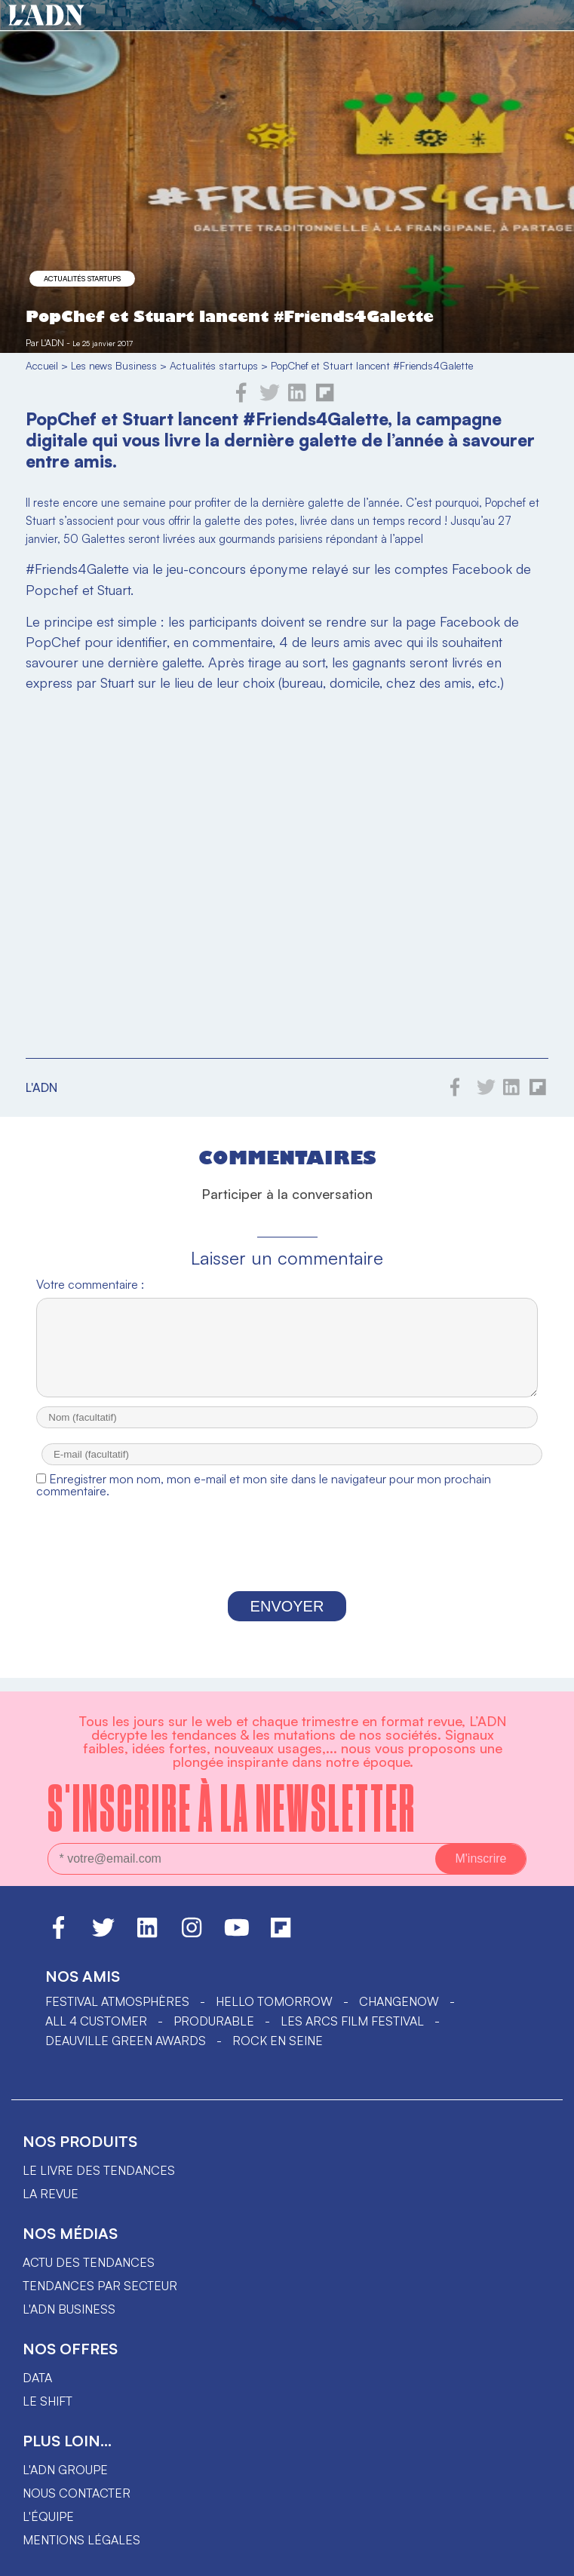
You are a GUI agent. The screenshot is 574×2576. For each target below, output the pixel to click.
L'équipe (48, 2516)
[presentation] (287, 1562)
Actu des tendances (89, 2262)
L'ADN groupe (65, 2469)
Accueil (42, 365)
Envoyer (287, 1620)
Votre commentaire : (90, 1284)
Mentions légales (81, 2539)
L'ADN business (69, 2309)
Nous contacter (76, 2493)
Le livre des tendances (99, 2170)
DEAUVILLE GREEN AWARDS (125, 2040)
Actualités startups (82, 278)
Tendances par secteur (100, 2285)
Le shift (47, 2401)
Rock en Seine (277, 2040)
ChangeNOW (399, 2001)
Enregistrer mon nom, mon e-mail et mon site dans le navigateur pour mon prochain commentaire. (263, 1498)
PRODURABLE (213, 2021)
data (37, 2377)
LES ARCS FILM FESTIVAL (352, 2021)
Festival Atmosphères (117, 2001)
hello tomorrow (274, 2001)
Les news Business (114, 365)
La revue (50, 2193)
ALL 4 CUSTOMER (96, 2021)
